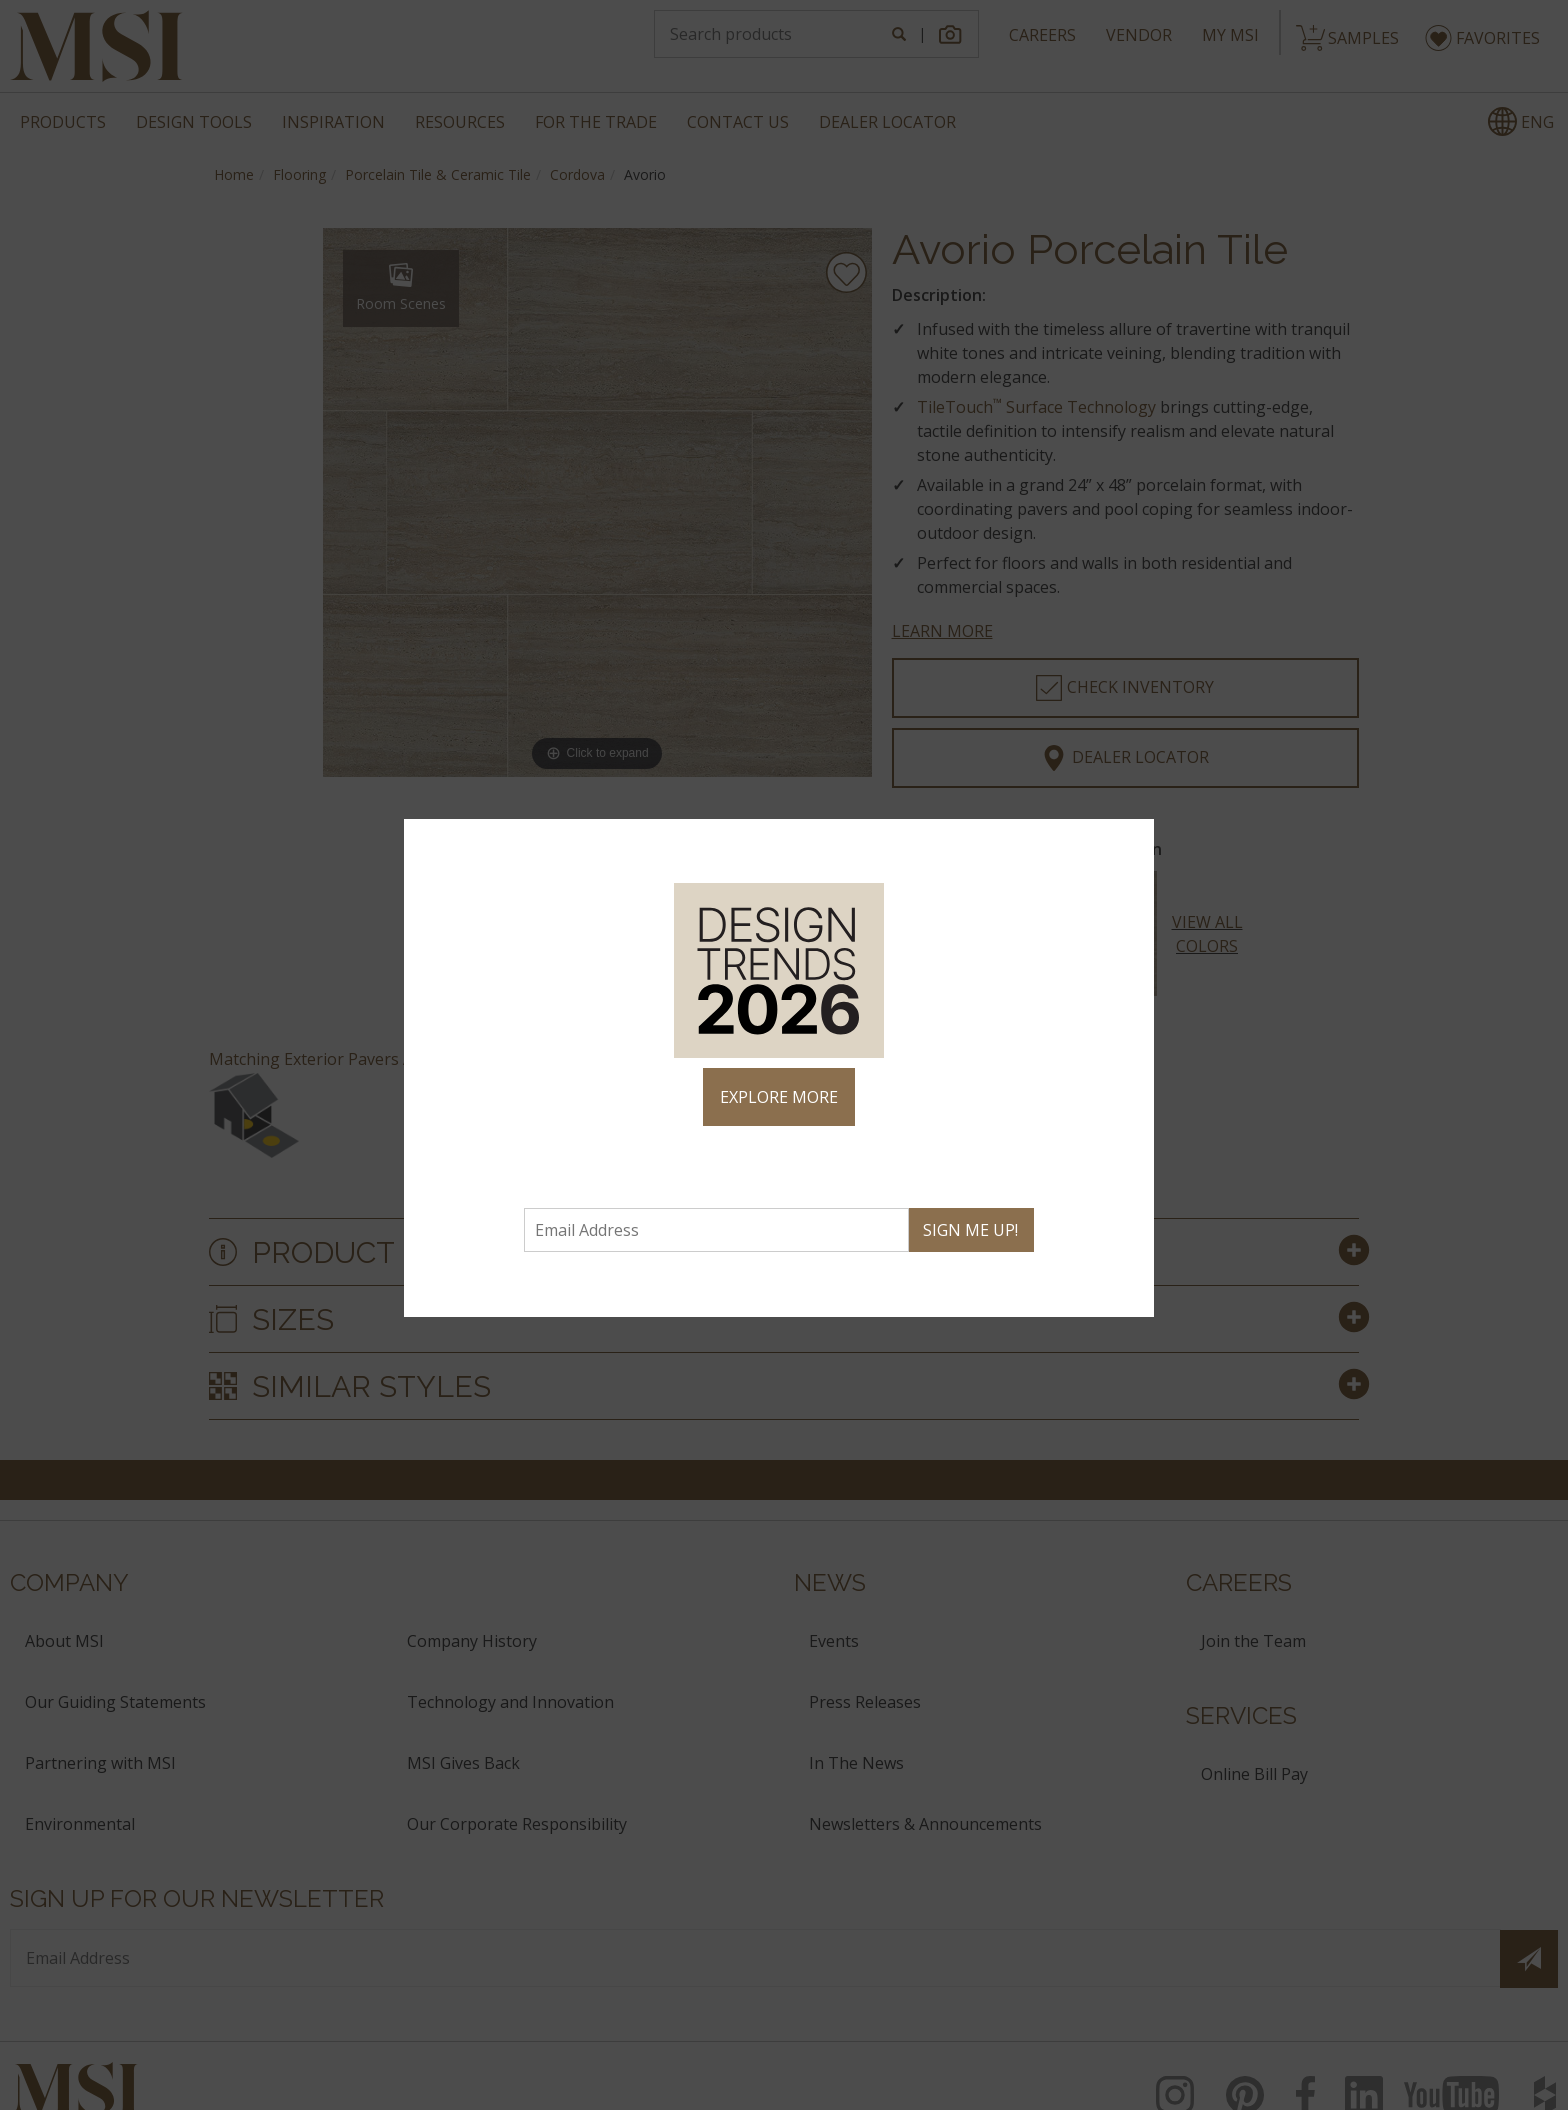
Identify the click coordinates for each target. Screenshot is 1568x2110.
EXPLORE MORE (779, 1097)
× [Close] (1130, 843)
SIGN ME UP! (970, 1230)
